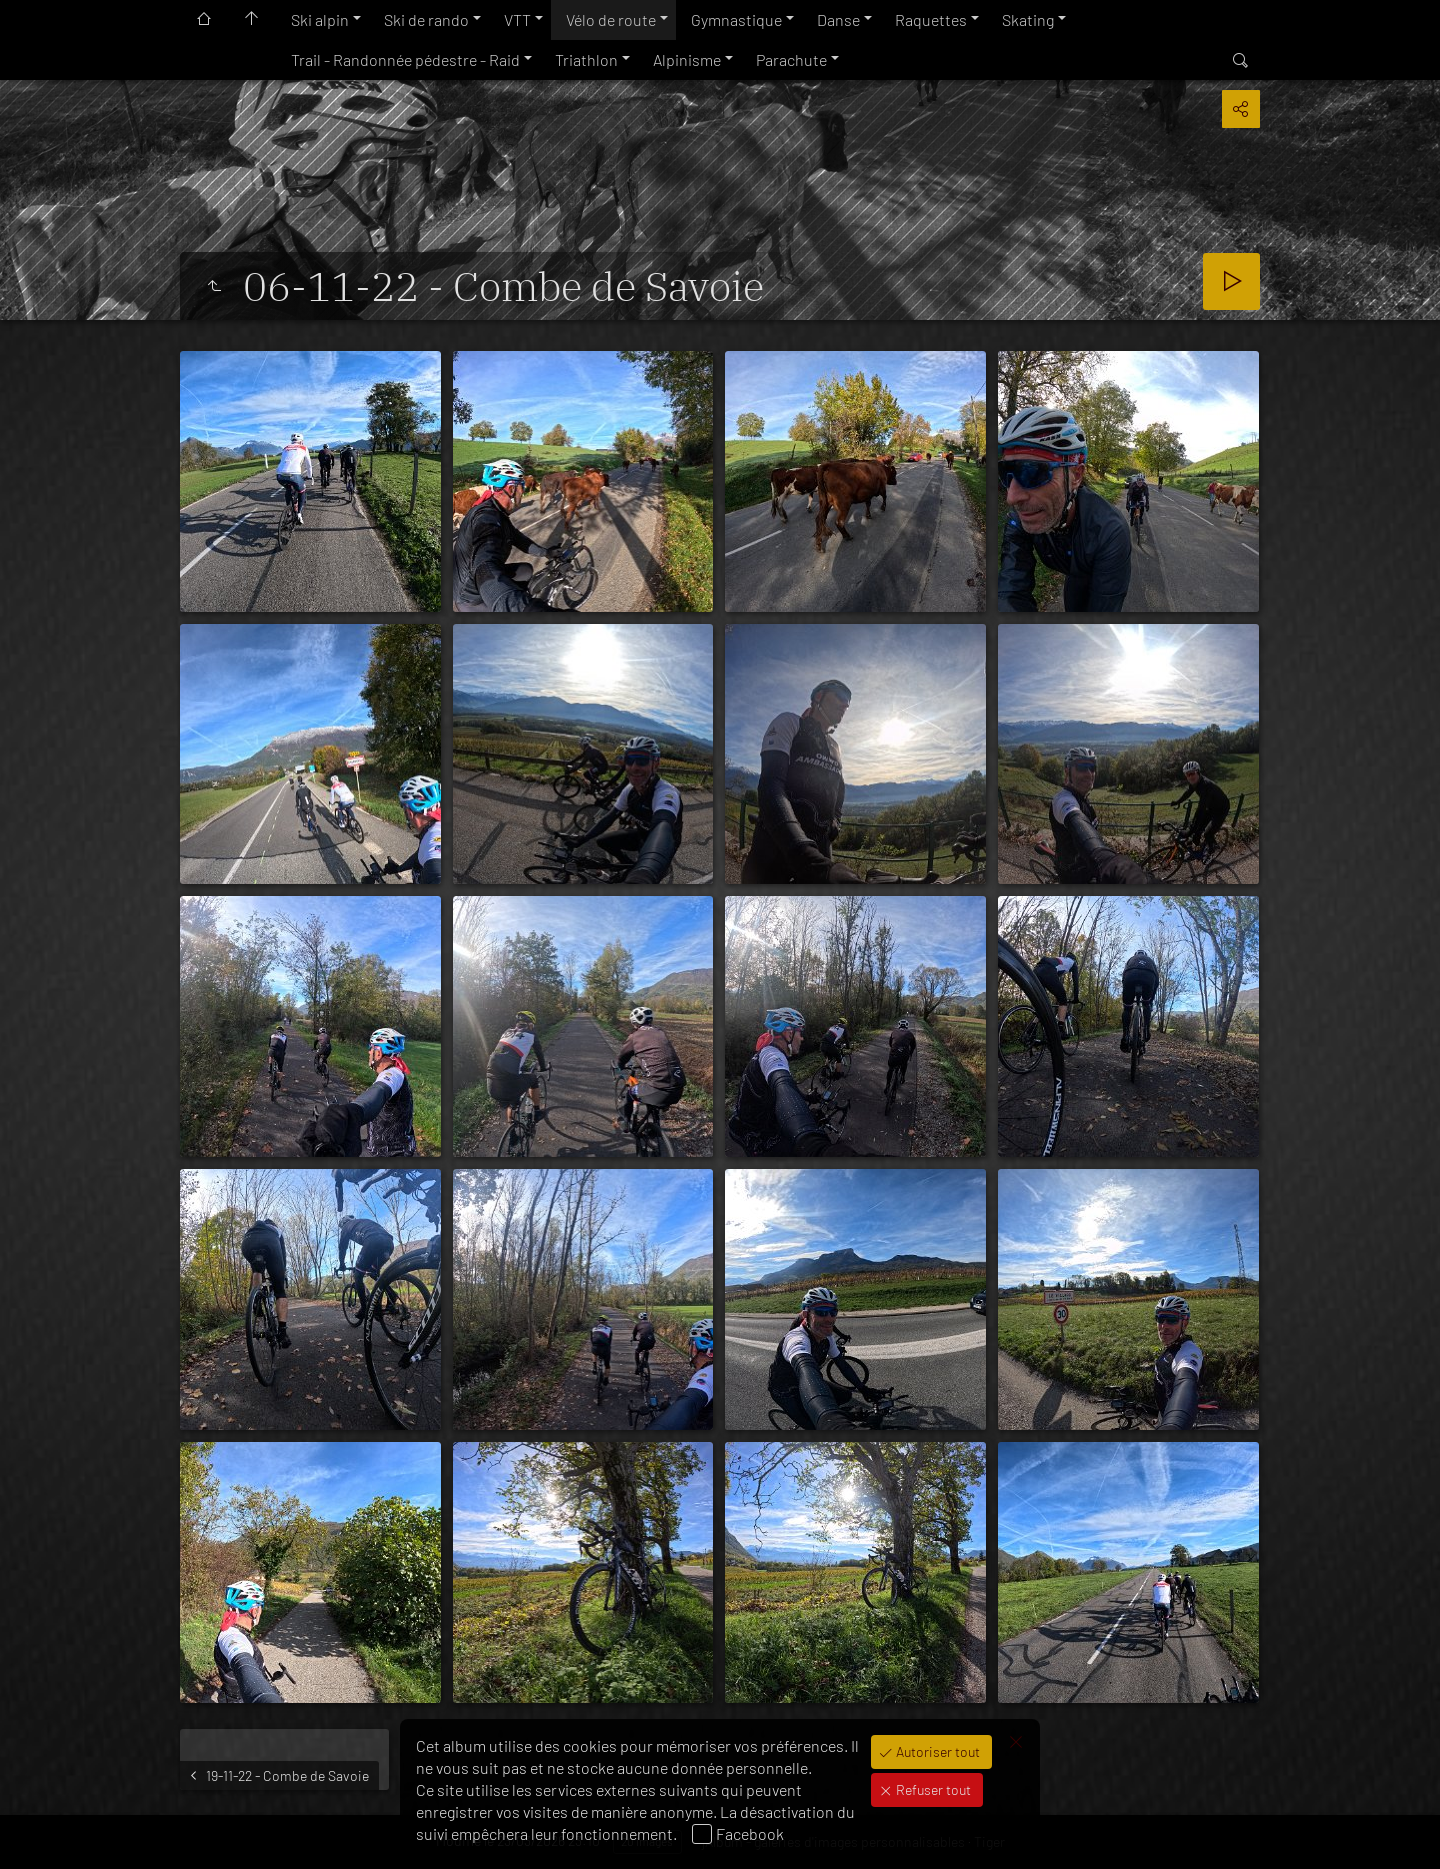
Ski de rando (426, 19)
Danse (838, 19)
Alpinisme (687, 59)
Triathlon (586, 59)
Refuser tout (932, 1789)
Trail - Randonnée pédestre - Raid (405, 59)
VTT (517, 19)
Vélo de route (611, 19)
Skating (1028, 19)
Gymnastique (736, 19)
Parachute (791, 59)
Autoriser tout (936, 1751)
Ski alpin (320, 19)
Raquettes (931, 19)
